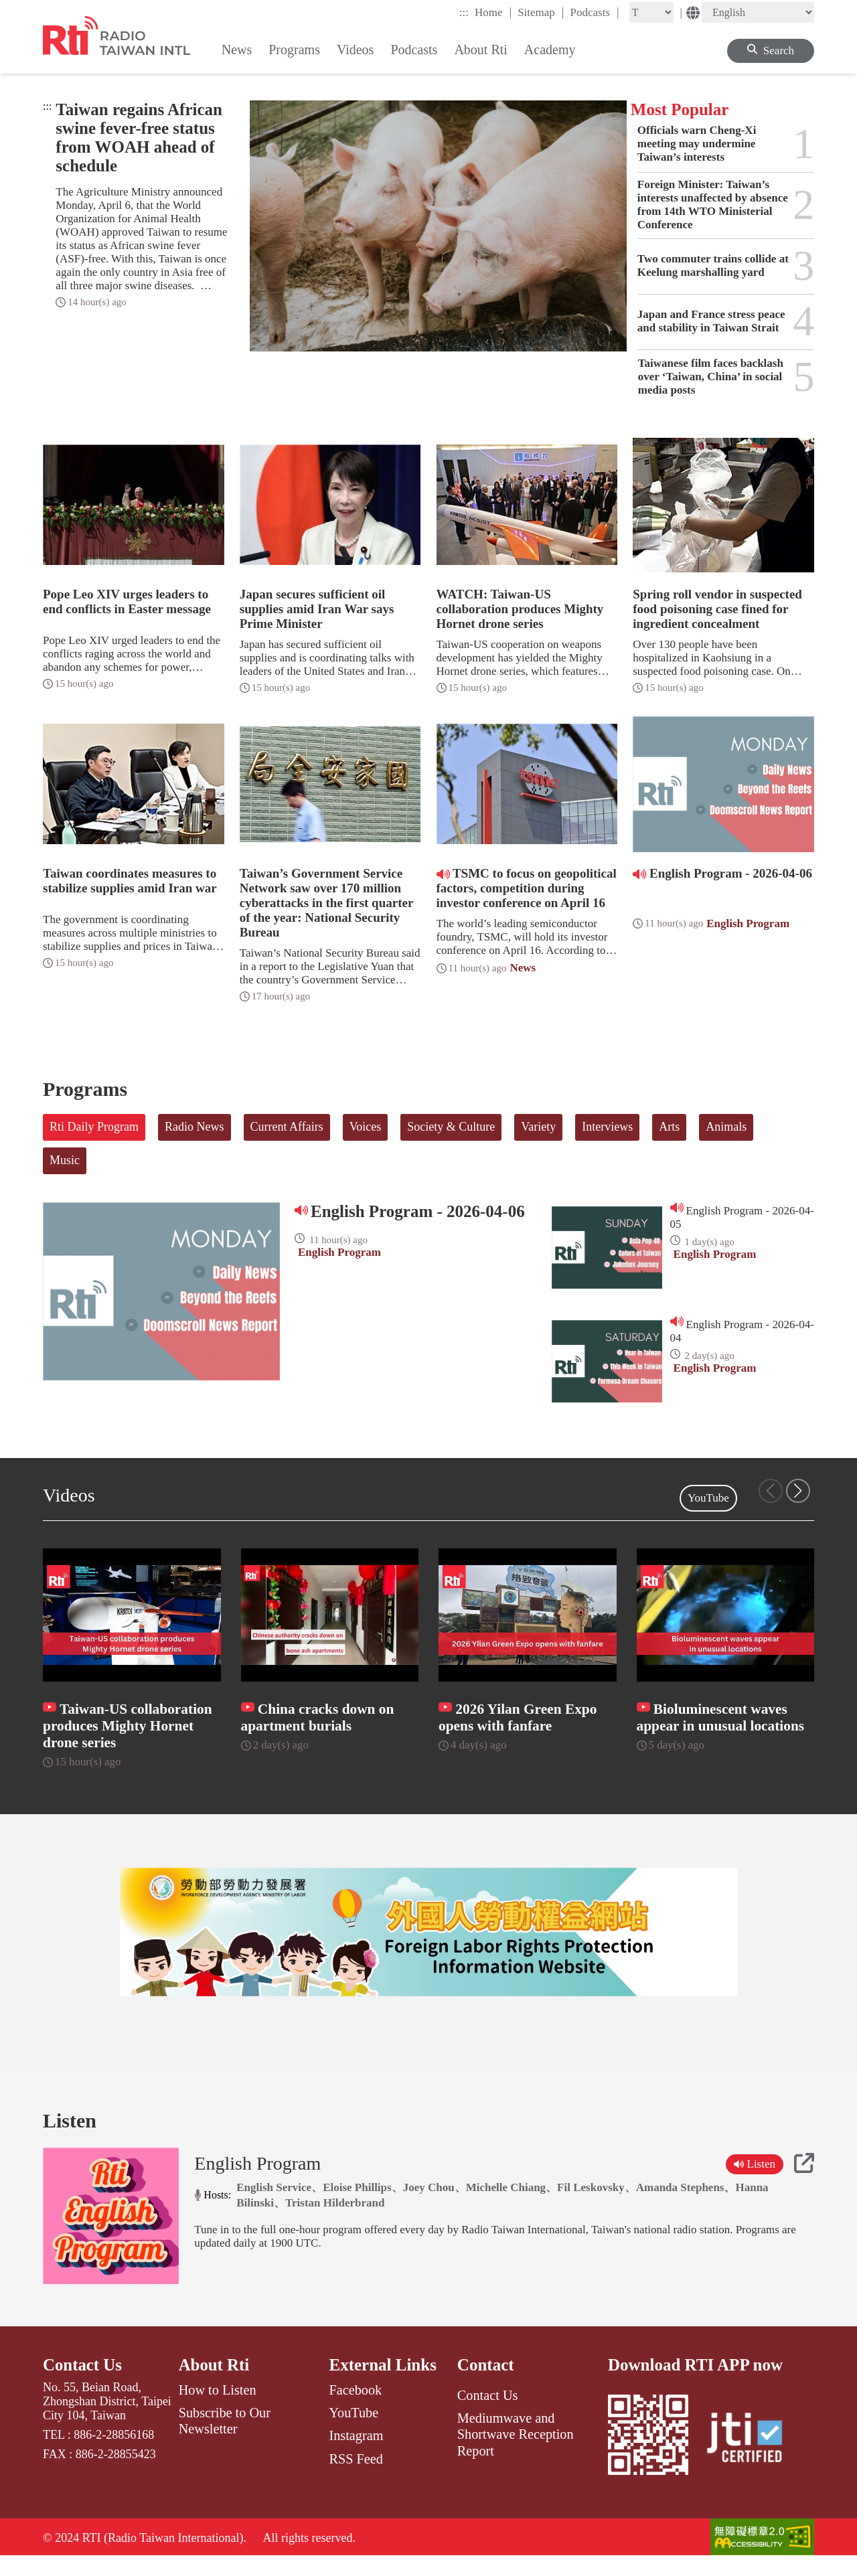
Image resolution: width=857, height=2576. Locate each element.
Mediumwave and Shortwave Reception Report (515, 2452)
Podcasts (594, 12)
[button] (798, 1491)
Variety (538, 1126)
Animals (726, 1126)
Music (65, 1160)
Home (493, 12)
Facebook (355, 2408)
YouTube (708, 1498)
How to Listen (217, 2408)
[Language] (758, 12)
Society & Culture (451, 1126)
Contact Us (83, 2383)
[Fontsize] (651, 12)
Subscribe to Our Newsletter (224, 2438)
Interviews (607, 1126)
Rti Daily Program (94, 1126)
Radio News (194, 1126)
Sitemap (541, 12)
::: (464, 12)
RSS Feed (355, 2477)
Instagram (356, 2453)
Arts (669, 1126)
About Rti (214, 2383)
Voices (365, 1126)
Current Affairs (286, 1126)
